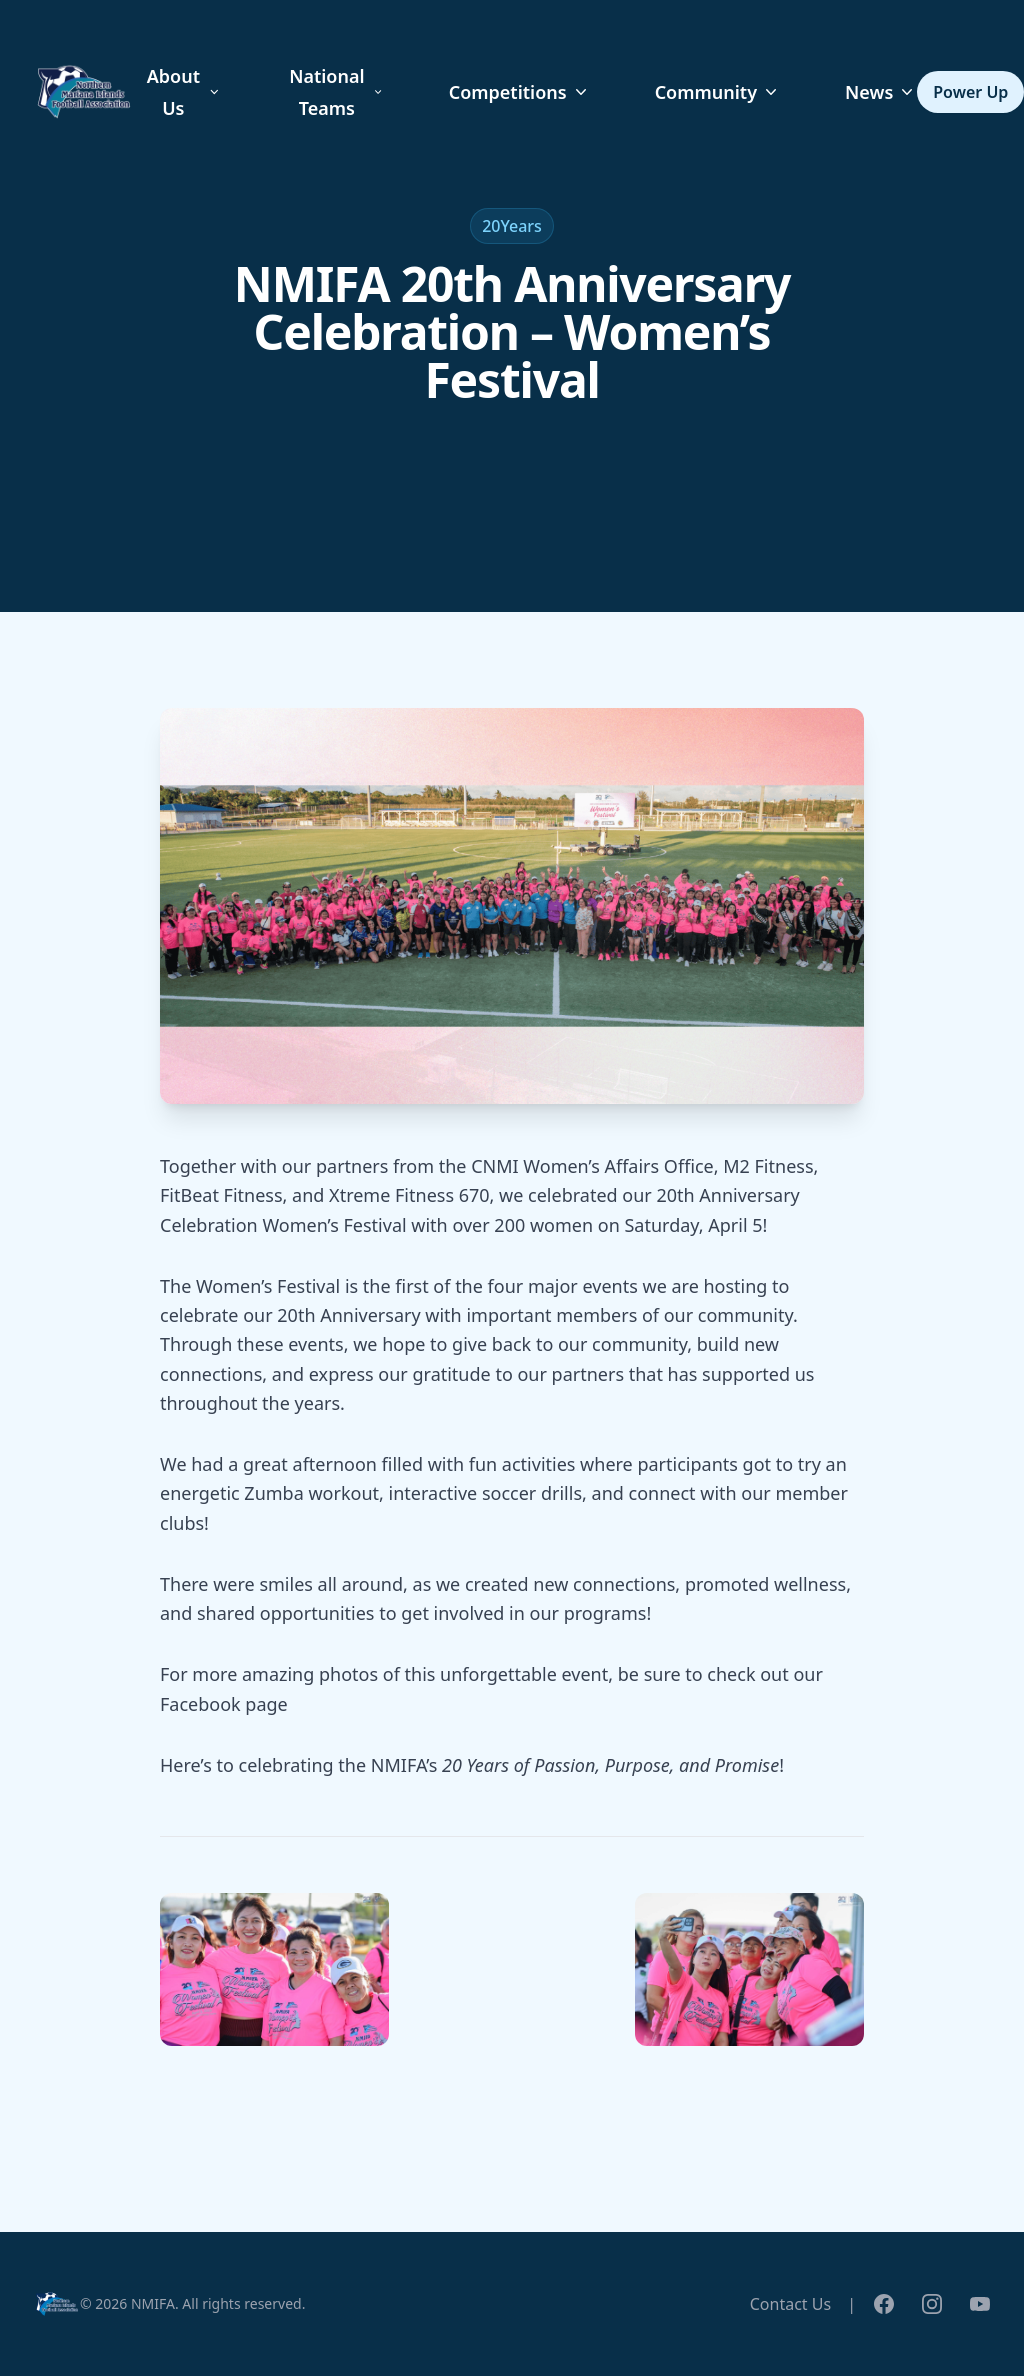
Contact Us (790, 2304)
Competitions (520, 92)
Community (718, 92)
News (881, 92)
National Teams (337, 92)
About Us (184, 92)
